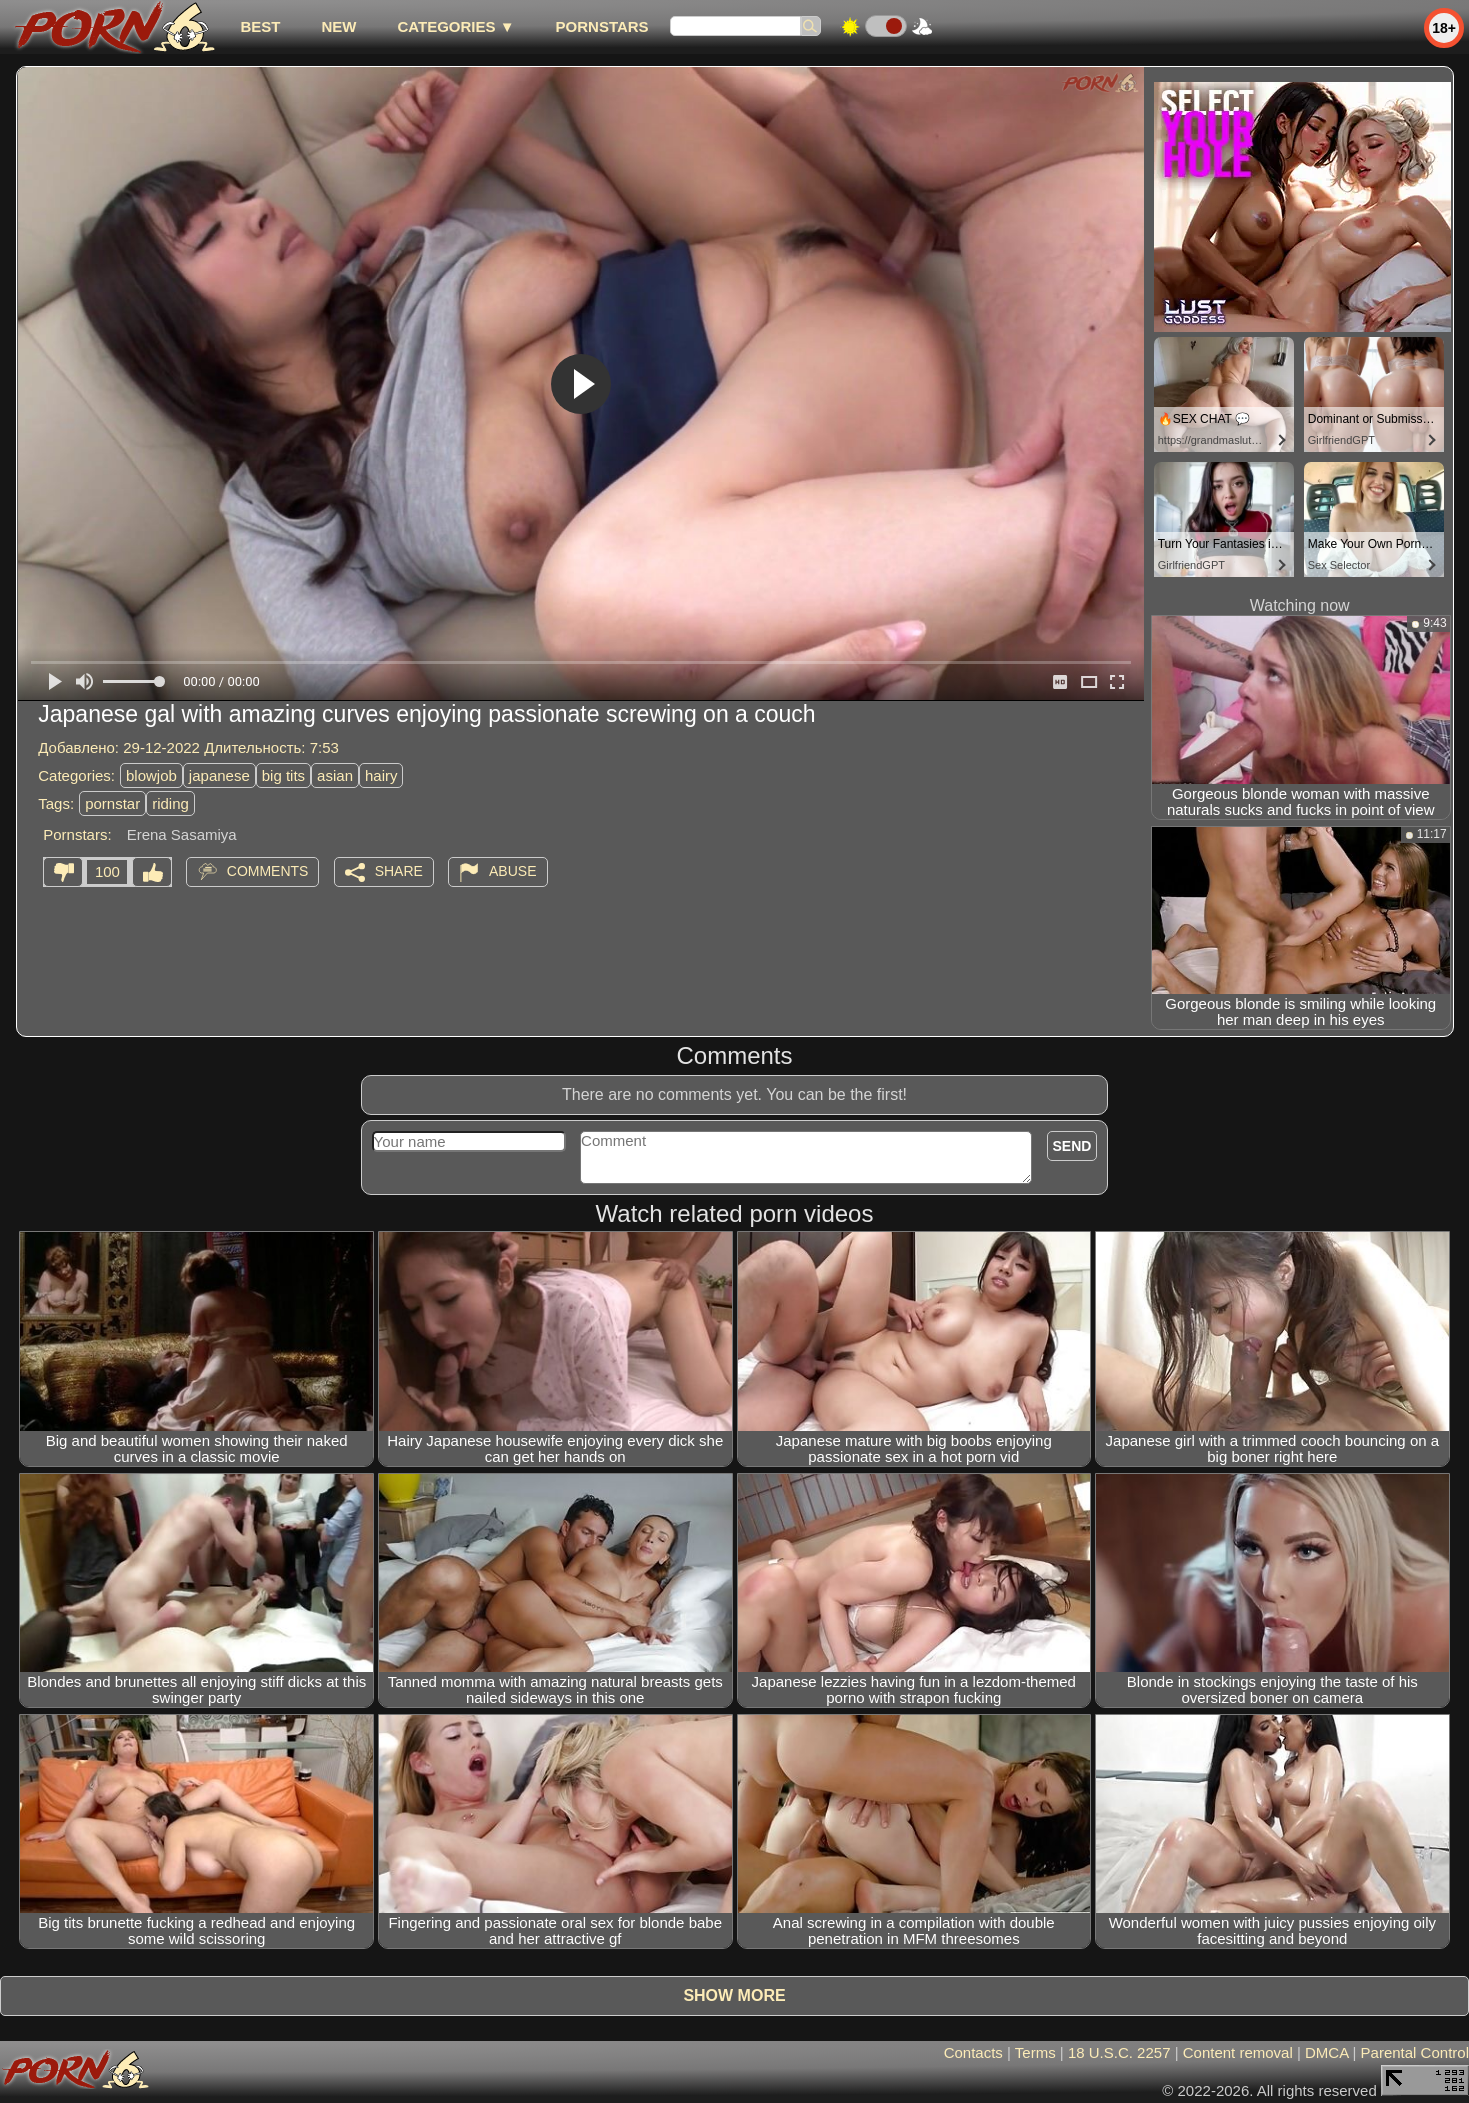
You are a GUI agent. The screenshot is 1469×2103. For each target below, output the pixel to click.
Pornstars (602, 26)
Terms (1035, 2052)
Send (1072, 1146)
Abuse (512, 871)
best (260, 26)
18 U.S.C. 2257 (1119, 2052)
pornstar (112, 803)
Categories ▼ (455, 26)
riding (170, 803)
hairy (381, 775)
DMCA (1326, 2052)
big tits (283, 775)
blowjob (151, 775)
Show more (734, 1995)
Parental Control (1415, 2052)
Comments (268, 871)
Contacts (973, 2052)
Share (399, 871)
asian (335, 775)
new (338, 26)
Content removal (1238, 2052)
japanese (219, 775)
